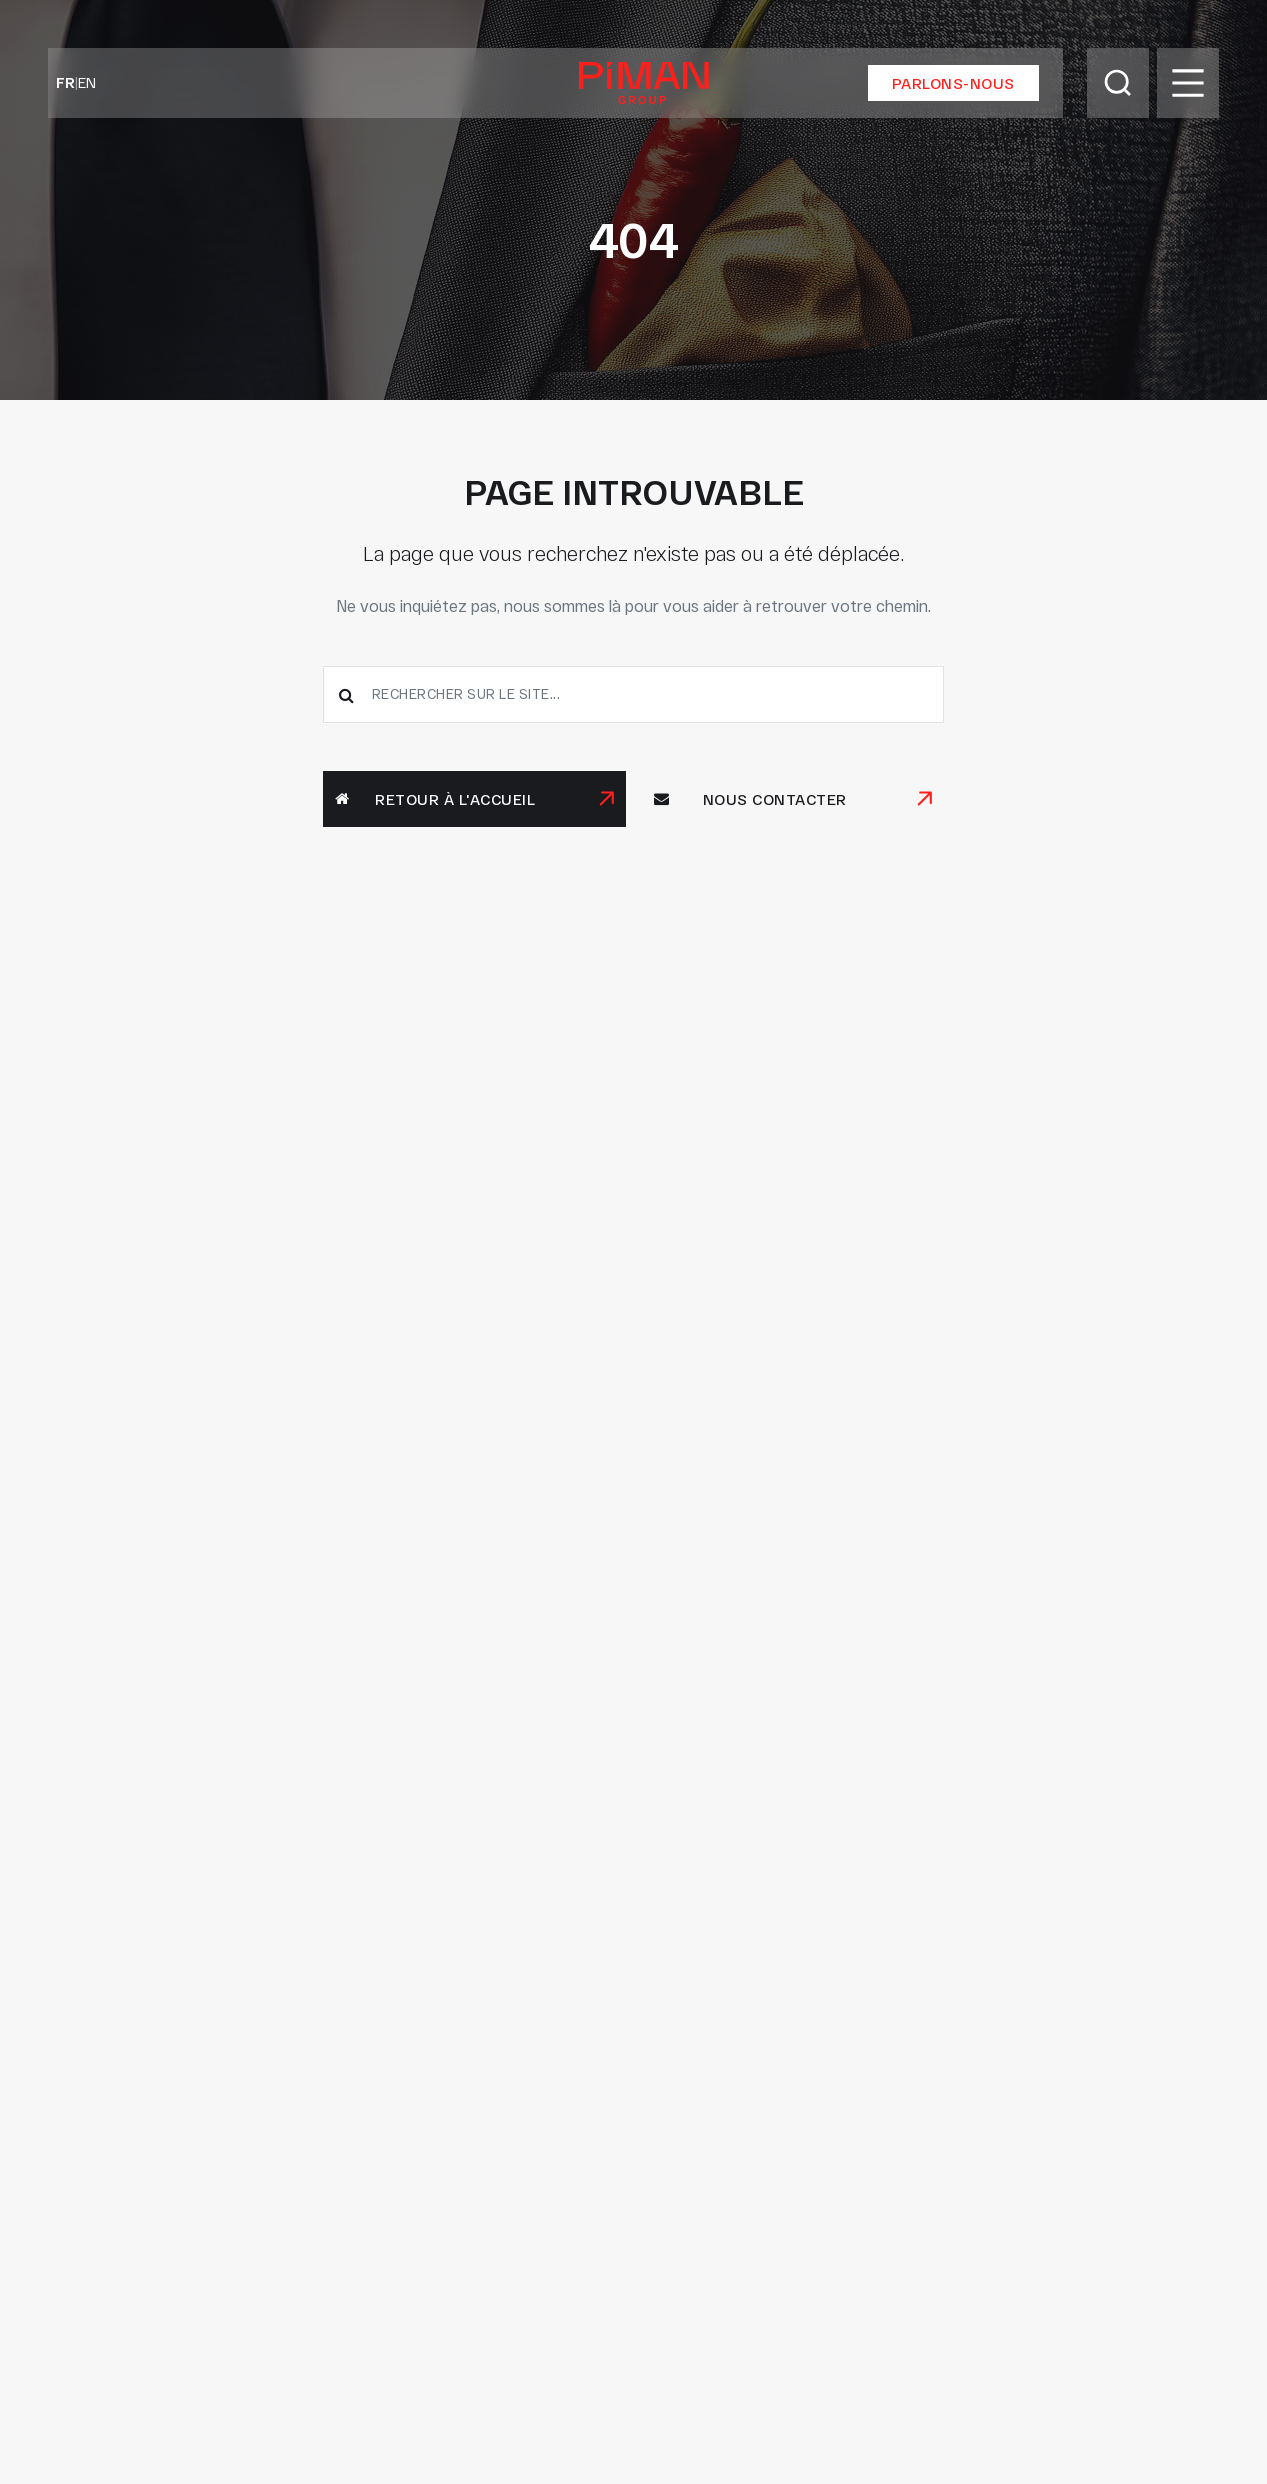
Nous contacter (750, 799)
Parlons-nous (953, 83)
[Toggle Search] (1118, 83)
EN (87, 82)
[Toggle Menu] (1188, 83)
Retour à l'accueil (435, 799)
